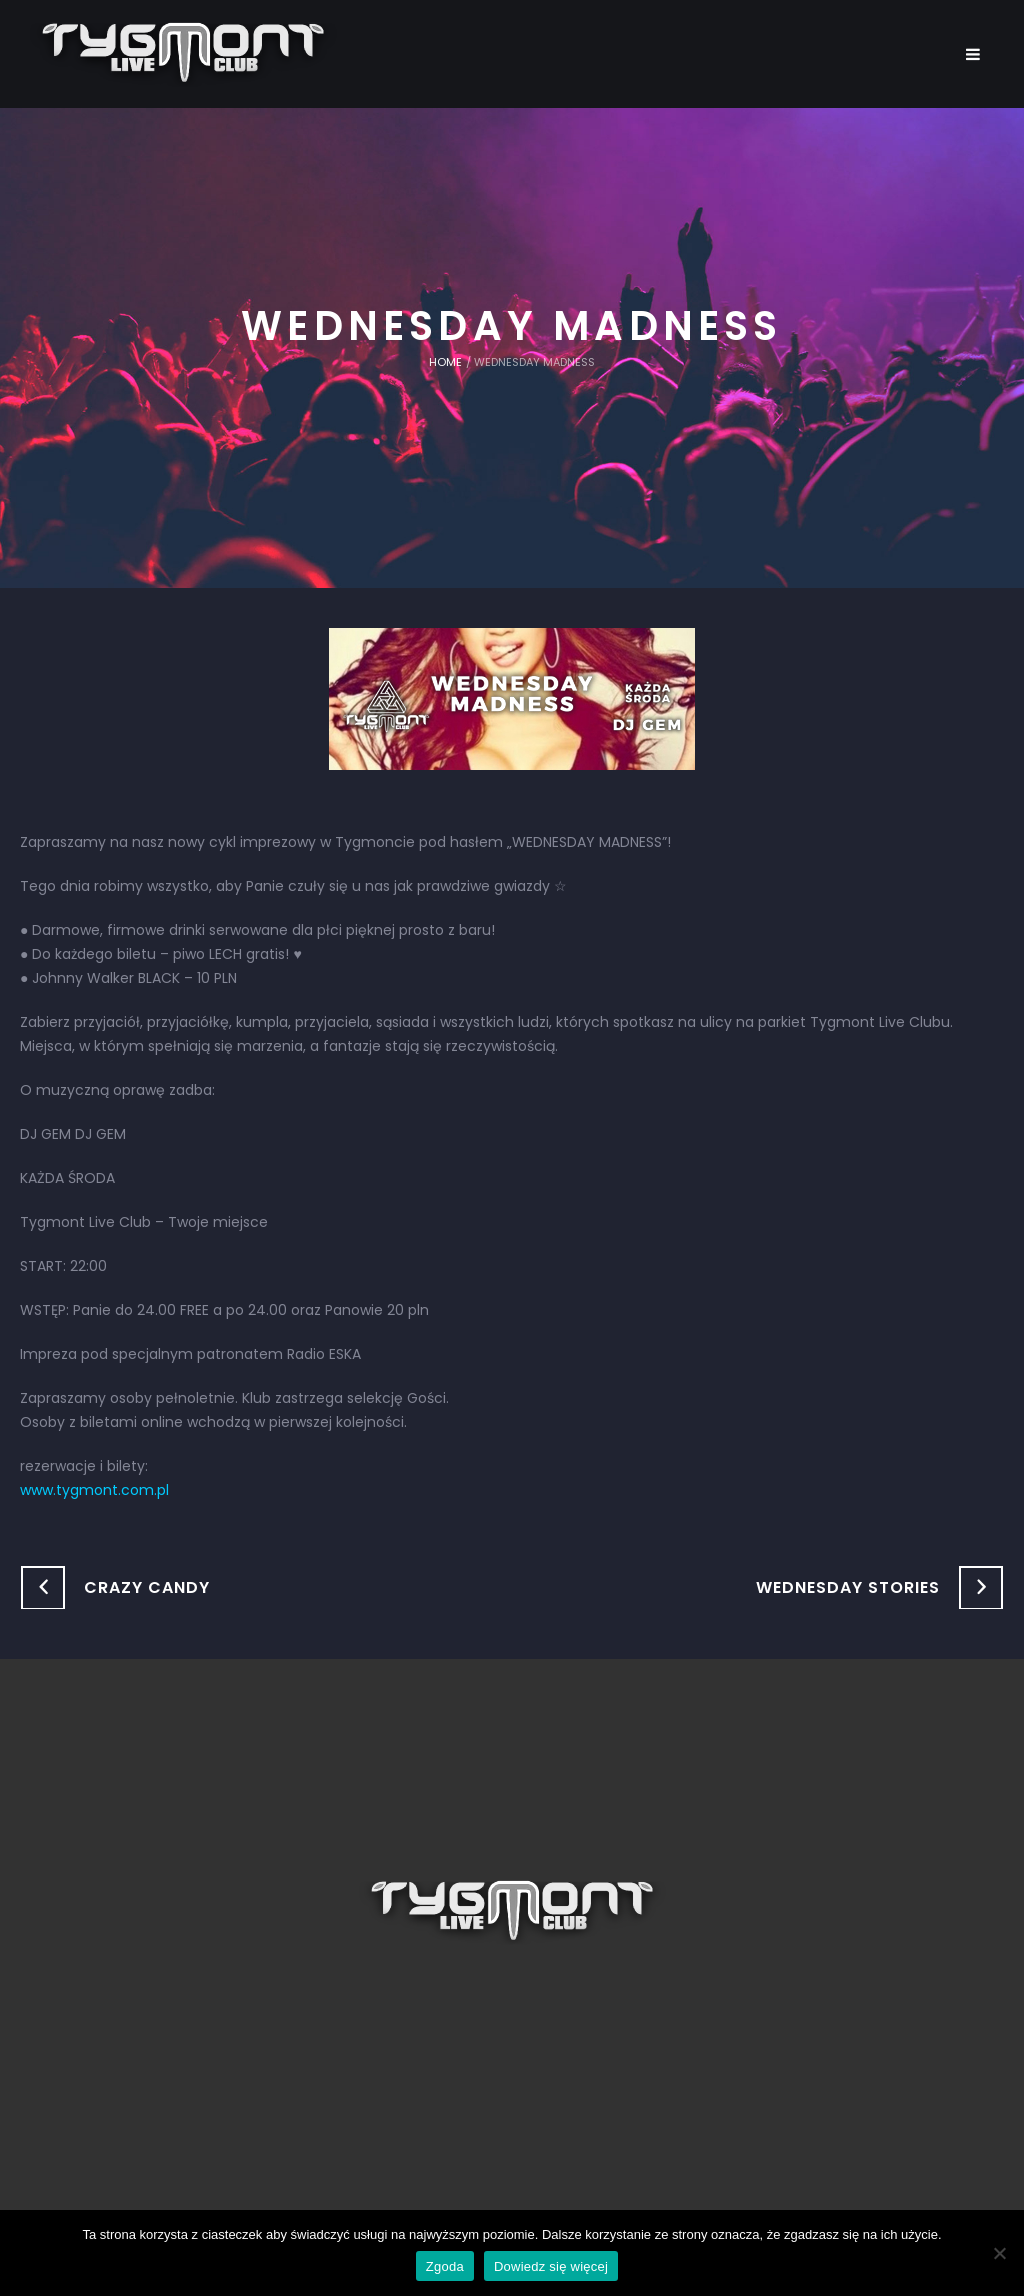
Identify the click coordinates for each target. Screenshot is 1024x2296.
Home (445, 362)
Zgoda (445, 2266)
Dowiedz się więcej (551, 2266)
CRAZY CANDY (147, 1587)
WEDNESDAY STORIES (848, 1587)
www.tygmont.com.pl (94, 1490)
